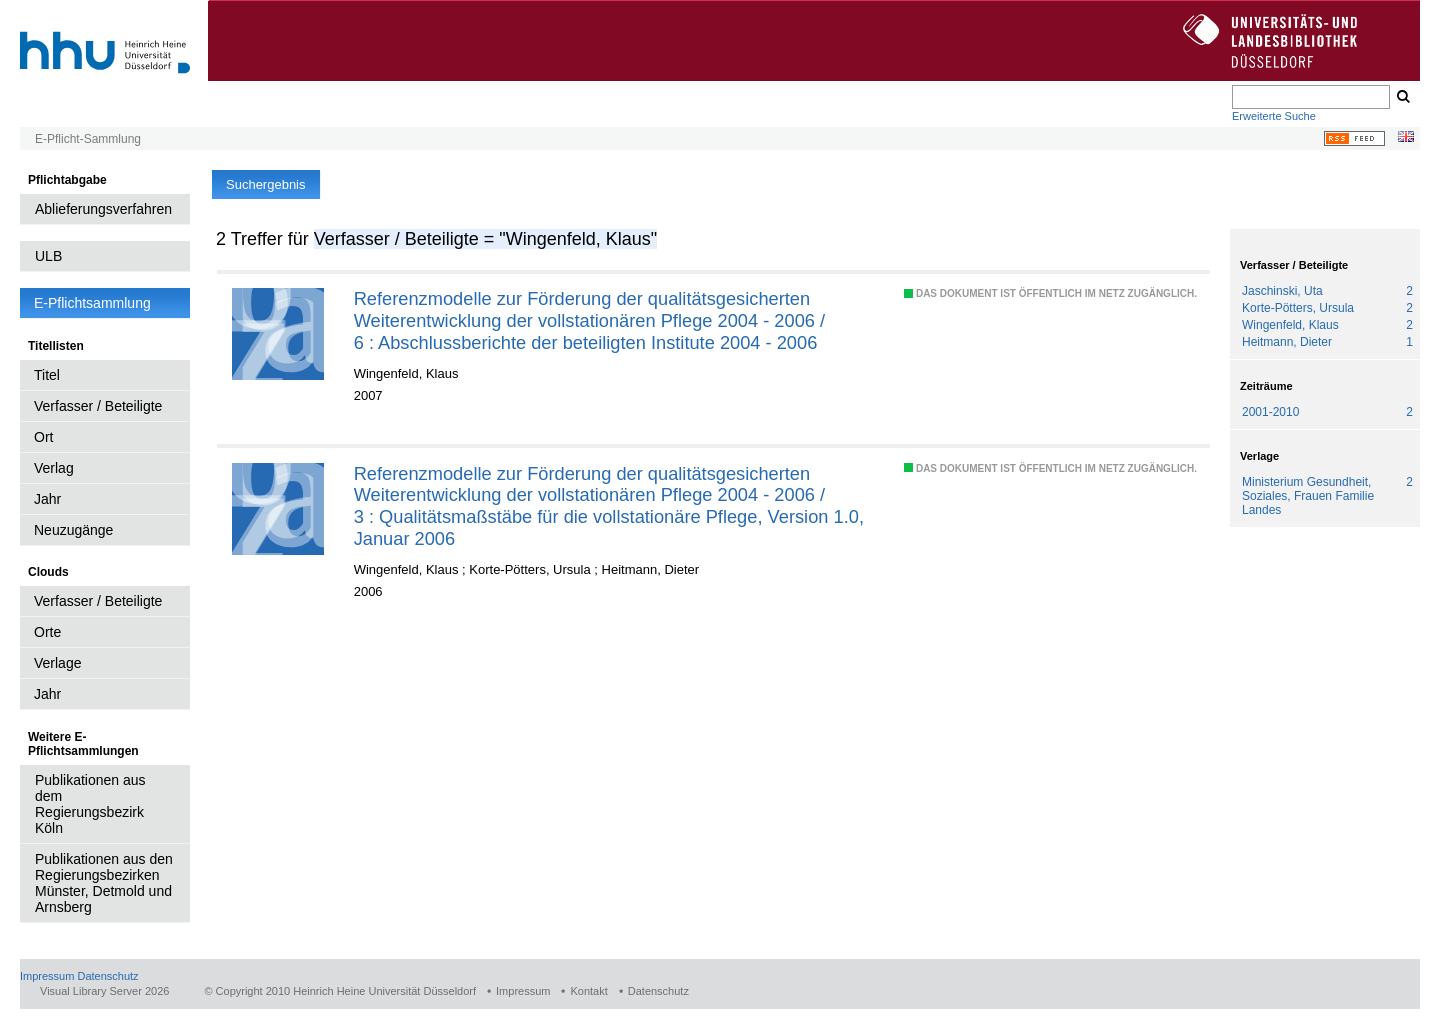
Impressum (47, 976)
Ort (43, 437)
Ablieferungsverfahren (103, 209)
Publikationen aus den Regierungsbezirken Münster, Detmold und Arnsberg (104, 883)
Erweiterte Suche (1274, 116)
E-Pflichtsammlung (92, 303)
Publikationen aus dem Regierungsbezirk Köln (90, 804)
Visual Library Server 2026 (104, 991)
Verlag (54, 468)
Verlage (57, 663)
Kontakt (588, 991)
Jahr (47, 499)
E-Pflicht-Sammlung (88, 139)
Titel (47, 375)
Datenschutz (107, 976)
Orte (47, 632)
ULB (48, 256)
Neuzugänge (73, 530)
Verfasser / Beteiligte (98, 406)
